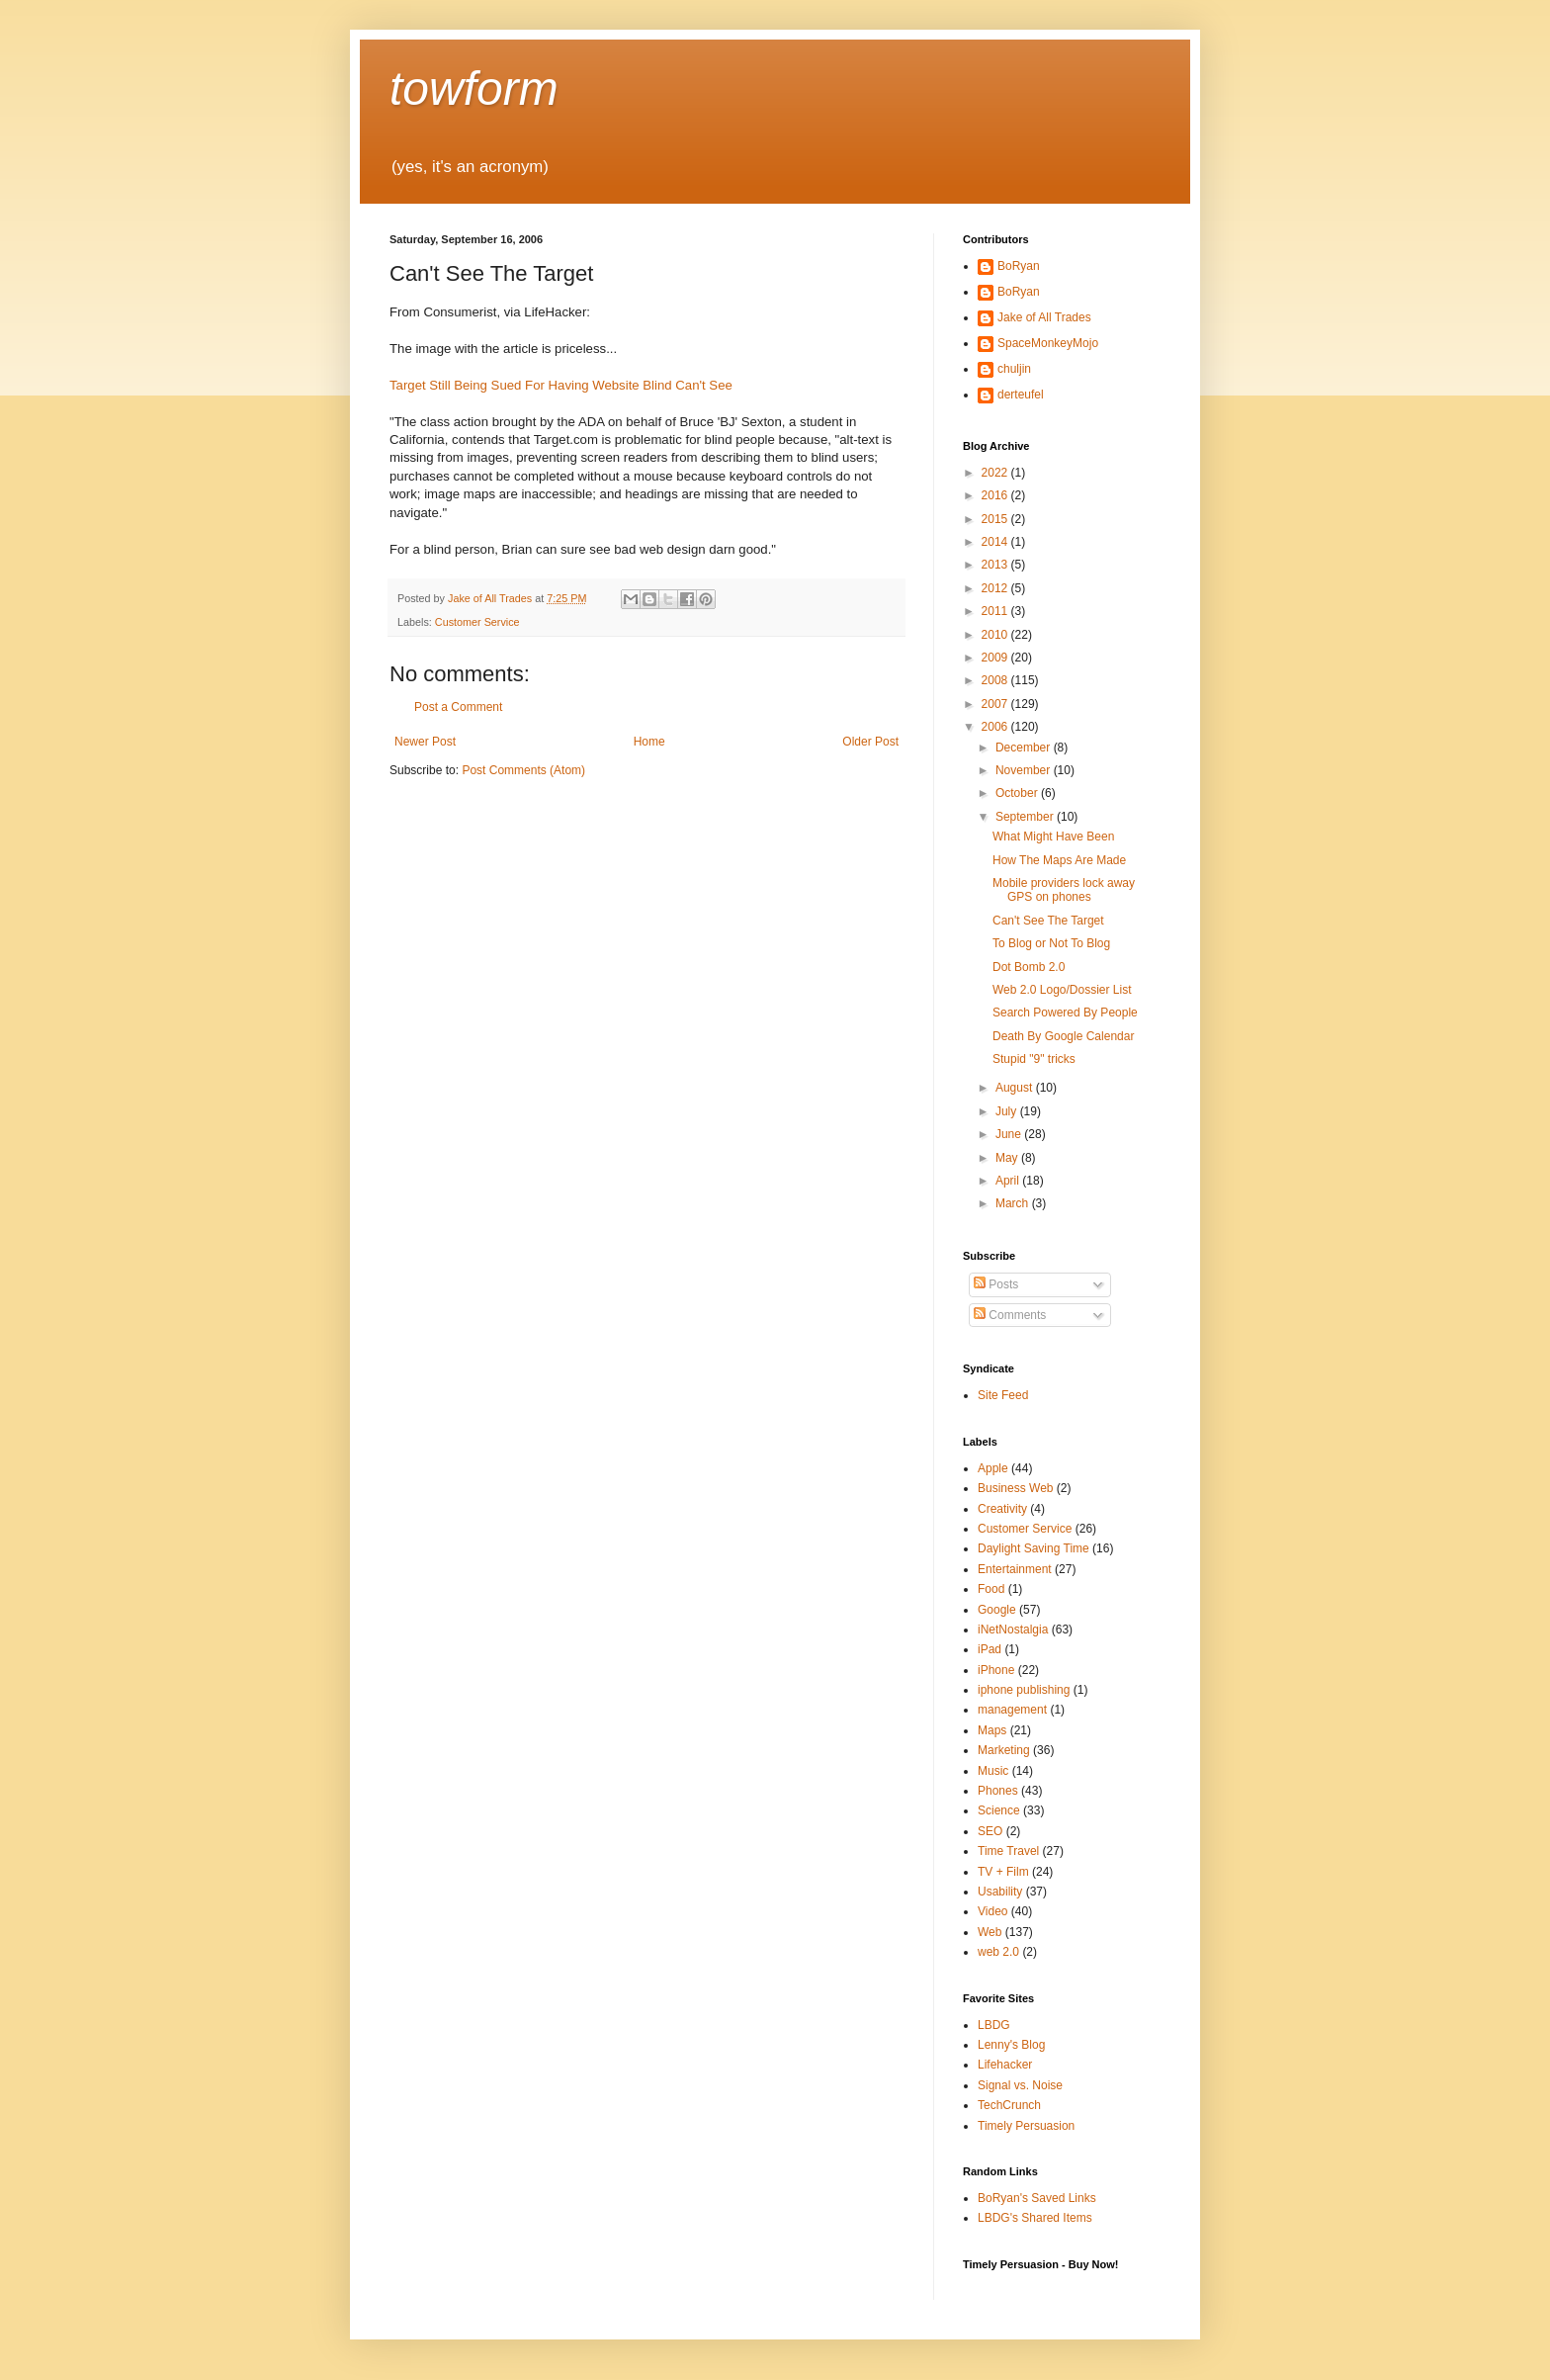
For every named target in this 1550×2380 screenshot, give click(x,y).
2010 (996, 635)
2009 (996, 657)
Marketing (1004, 1750)
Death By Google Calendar (1063, 1036)
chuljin (1014, 369)
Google (997, 1610)
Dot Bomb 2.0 (1028, 967)
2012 (996, 588)
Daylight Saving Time (1033, 1548)
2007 (996, 704)
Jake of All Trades (1044, 317)
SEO (990, 1831)
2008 (996, 680)
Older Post (870, 742)
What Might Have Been (1053, 836)
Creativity (1002, 1509)
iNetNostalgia (1013, 1629)
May (1008, 1158)
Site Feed (1003, 1395)
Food (991, 1589)
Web (989, 1932)
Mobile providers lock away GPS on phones (1063, 890)
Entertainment (1015, 1569)
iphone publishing (1024, 1690)
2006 (996, 727)
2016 (996, 495)
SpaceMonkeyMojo (1047, 343)
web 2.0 (998, 1952)
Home (649, 742)
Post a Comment (458, 707)
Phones (998, 1791)
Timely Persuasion (1026, 2126)
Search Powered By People (1065, 1012)
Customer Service (477, 622)
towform (474, 88)
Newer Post (425, 742)
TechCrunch (1009, 2105)
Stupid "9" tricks (1034, 1059)
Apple (993, 1468)
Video (992, 1911)
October (1018, 793)
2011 (996, 611)
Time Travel (1008, 1851)
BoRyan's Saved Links (1037, 2198)
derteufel (1020, 394)
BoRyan (1018, 266)
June (1009, 1134)
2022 (996, 473)
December (1024, 747)
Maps (992, 1730)
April (1008, 1181)
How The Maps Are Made (1059, 860)
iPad (989, 1649)
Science (999, 1810)
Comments (1010, 1315)
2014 (996, 542)
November (1024, 770)
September (1026, 817)
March (1013, 1203)
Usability (1000, 1891)
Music (993, 1771)
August (1015, 1088)
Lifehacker (1005, 2064)
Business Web (1015, 1488)
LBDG (994, 2025)
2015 (996, 519)
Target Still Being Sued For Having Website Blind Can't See (560, 385)
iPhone (996, 1670)
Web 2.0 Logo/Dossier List (1062, 990)
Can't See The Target (1048, 920)
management (1012, 1710)
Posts (996, 1284)
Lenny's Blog (1011, 2045)
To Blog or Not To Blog (1051, 943)
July (1007, 1111)
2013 (996, 565)
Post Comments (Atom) (523, 770)
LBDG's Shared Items (1035, 2218)
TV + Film (1003, 1872)
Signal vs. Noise (1020, 2085)
